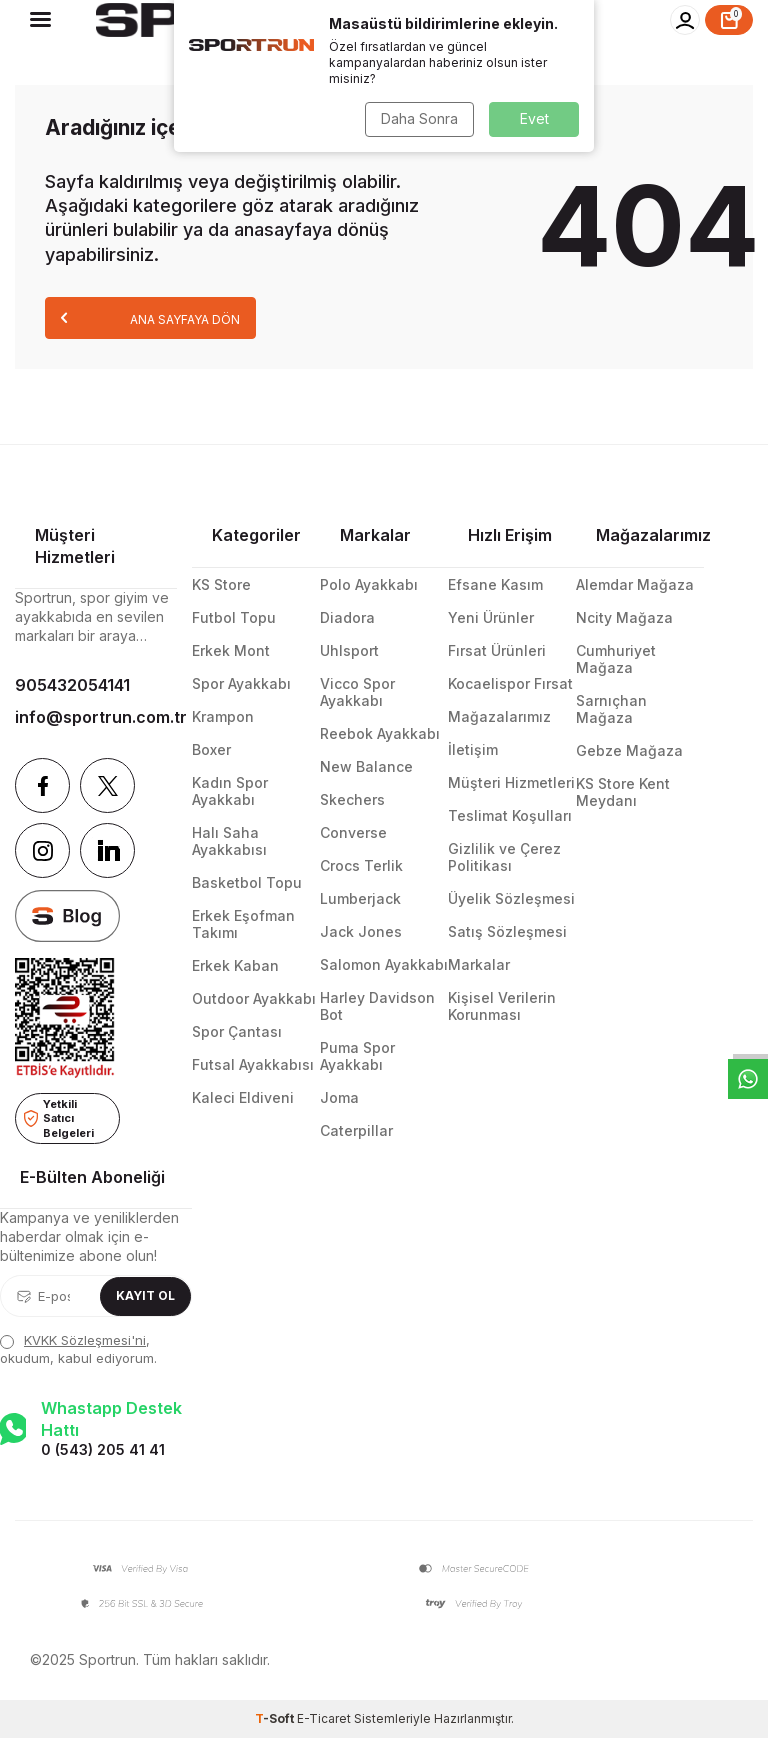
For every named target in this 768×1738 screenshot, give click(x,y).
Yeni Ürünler (491, 617)
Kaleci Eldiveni (243, 1097)
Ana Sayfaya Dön (150, 317)
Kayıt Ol (145, 1295)
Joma (339, 1097)
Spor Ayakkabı (241, 683)
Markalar (479, 964)
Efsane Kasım (495, 584)
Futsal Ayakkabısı (253, 1064)
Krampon (223, 716)
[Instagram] (42, 850)
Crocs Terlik (361, 865)
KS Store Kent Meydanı (623, 792)
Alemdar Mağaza (635, 584)
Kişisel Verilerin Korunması (502, 1006)
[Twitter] (107, 785)
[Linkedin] (107, 850)
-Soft (276, 1718)
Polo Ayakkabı (369, 584)
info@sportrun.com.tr (96, 717)
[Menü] (40, 19)
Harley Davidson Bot (377, 1006)
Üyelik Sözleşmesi (511, 898)
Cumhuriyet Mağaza (616, 659)
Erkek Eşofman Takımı (243, 924)
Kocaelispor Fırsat (510, 683)
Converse (353, 832)
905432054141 (72, 685)
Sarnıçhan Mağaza (611, 709)
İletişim (473, 749)
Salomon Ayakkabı (384, 964)
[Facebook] (42, 785)
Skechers (352, 799)
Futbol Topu (234, 617)
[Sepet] (729, 20)
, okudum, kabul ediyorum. (78, 1348)
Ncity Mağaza (624, 617)
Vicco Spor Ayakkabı (357, 692)
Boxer (211, 749)
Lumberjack (360, 898)
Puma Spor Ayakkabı (357, 1056)
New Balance (366, 766)
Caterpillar (356, 1130)
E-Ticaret (324, 1718)
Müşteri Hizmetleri (511, 782)
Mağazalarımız (499, 716)
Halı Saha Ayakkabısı (229, 841)
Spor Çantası (237, 1031)
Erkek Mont (231, 650)
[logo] (273, 20)
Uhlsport (349, 650)
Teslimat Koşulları (510, 815)
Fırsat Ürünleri (497, 650)
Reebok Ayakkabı (380, 733)
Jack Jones (361, 931)
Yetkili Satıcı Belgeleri (59, 1118)
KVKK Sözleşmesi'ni (85, 1340)
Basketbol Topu (247, 882)
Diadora (347, 617)
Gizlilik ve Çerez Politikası (504, 857)
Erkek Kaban (235, 965)
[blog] (67, 915)
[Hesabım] (685, 20)
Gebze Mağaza (629, 750)
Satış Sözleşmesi (507, 931)
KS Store (221, 584)
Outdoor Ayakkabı (254, 998)
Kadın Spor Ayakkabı (230, 791)
